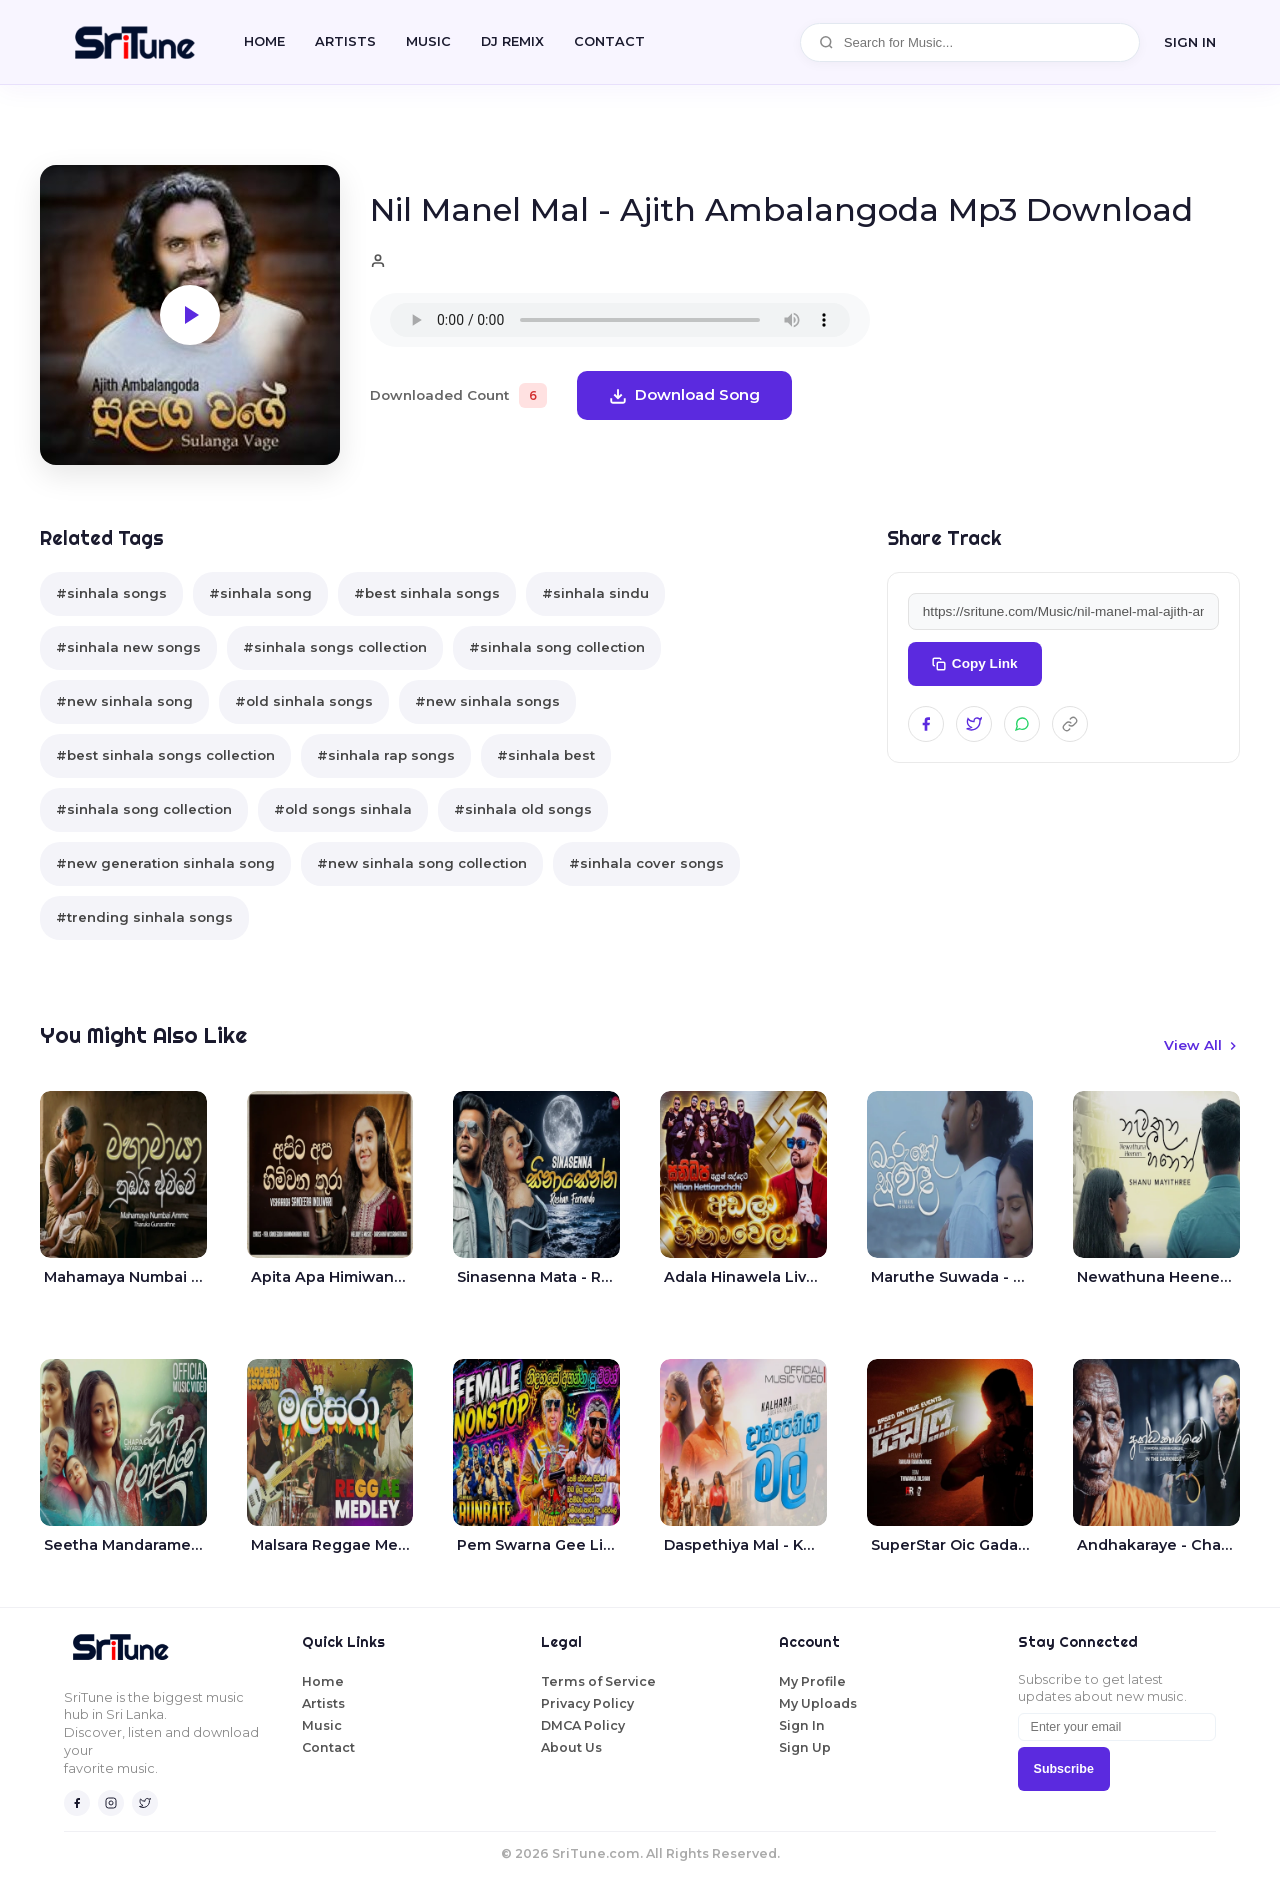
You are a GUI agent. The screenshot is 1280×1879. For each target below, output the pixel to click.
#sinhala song (260, 593)
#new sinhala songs (487, 701)
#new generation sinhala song (165, 863)
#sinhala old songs (523, 809)
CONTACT (609, 41)
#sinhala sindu (595, 593)
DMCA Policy (583, 1725)
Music (428, 41)
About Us (571, 1747)
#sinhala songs (111, 593)
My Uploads (818, 1703)
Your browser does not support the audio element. (620, 320)
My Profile (812, 1681)
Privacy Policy (587, 1703)
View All (1202, 1045)
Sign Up (805, 1747)
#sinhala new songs (128, 647)
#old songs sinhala (343, 809)
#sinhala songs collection (335, 647)
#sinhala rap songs (386, 755)
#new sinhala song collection (422, 863)
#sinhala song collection (557, 647)
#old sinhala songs (304, 701)
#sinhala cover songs (646, 863)
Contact (328, 1747)
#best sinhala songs (427, 593)
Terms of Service (598, 1681)
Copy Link (975, 663)
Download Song (684, 394)
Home (264, 41)
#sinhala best (546, 755)
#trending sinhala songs (144, 917)
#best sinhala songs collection (165, 755)
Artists (345, 41)
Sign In (802, 1725)
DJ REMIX (512, 41)
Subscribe (1064, 1769)
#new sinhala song (124, 701)
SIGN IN (1190, 42)
